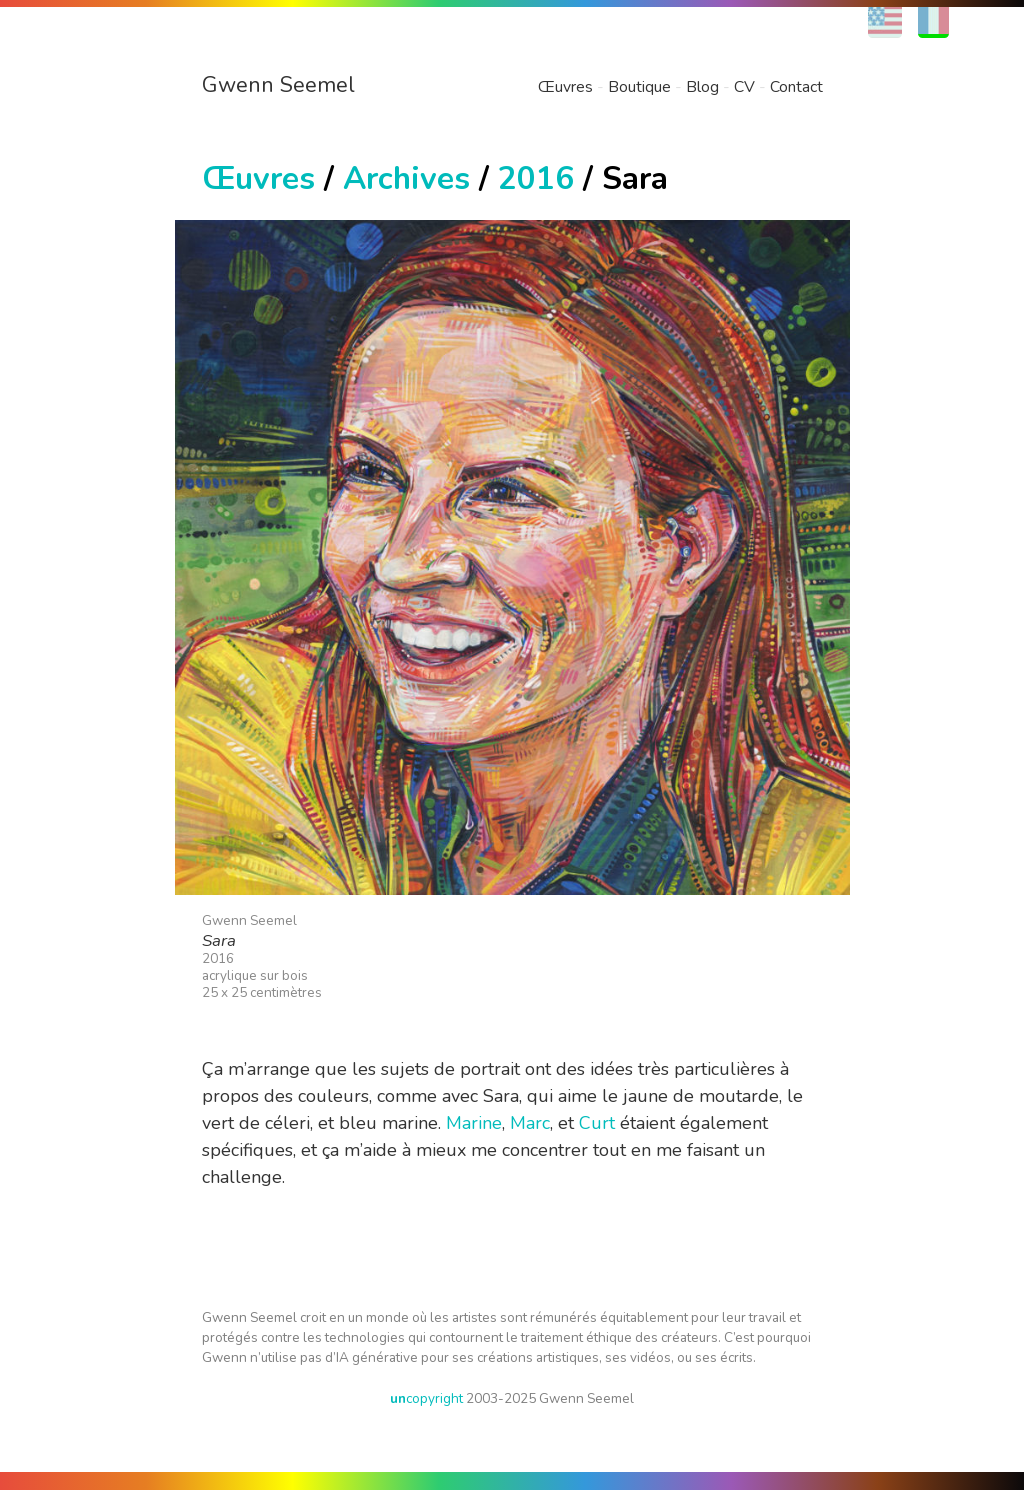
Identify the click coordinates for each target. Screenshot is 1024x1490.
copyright (426, 1398)
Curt (597, 1123)
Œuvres (565, 87)
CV (744, 87)
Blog (702, 87)
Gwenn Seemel (278, 85)
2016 (536, 178)
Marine (474, 1123)
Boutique (639, 87)
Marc (530, 1123)
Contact (796, 87)
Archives (406, 178)
